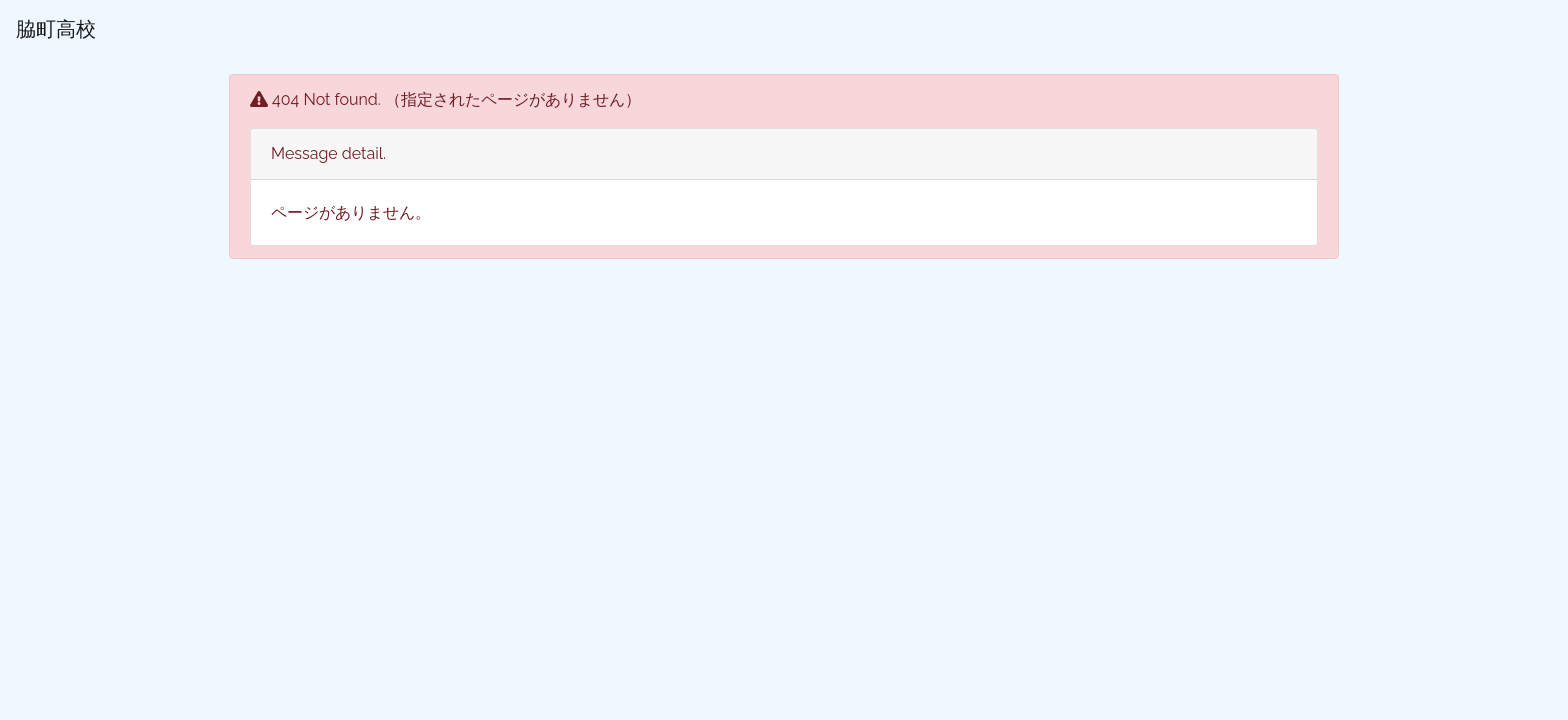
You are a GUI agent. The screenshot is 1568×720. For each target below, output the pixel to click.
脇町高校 (56, 29)
